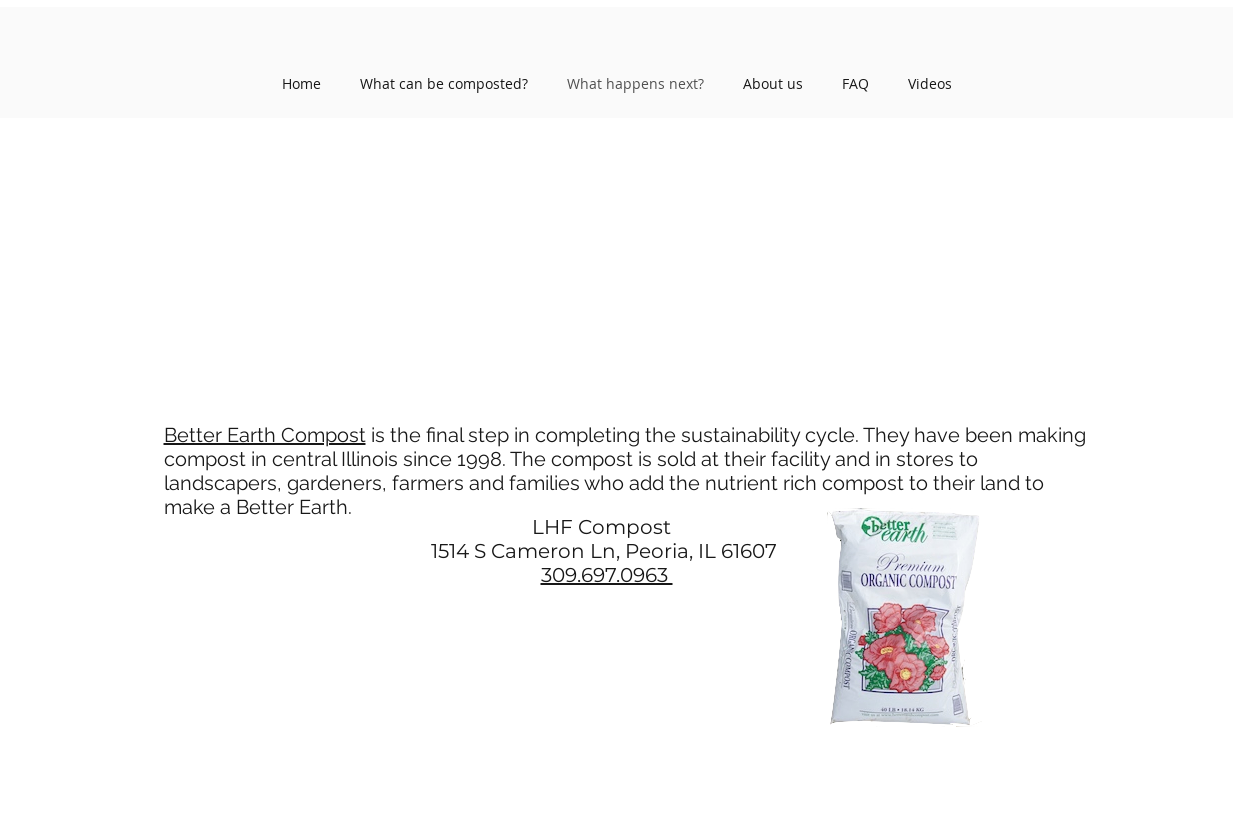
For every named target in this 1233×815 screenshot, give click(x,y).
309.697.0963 (607, 575)
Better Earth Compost (265, 435)
